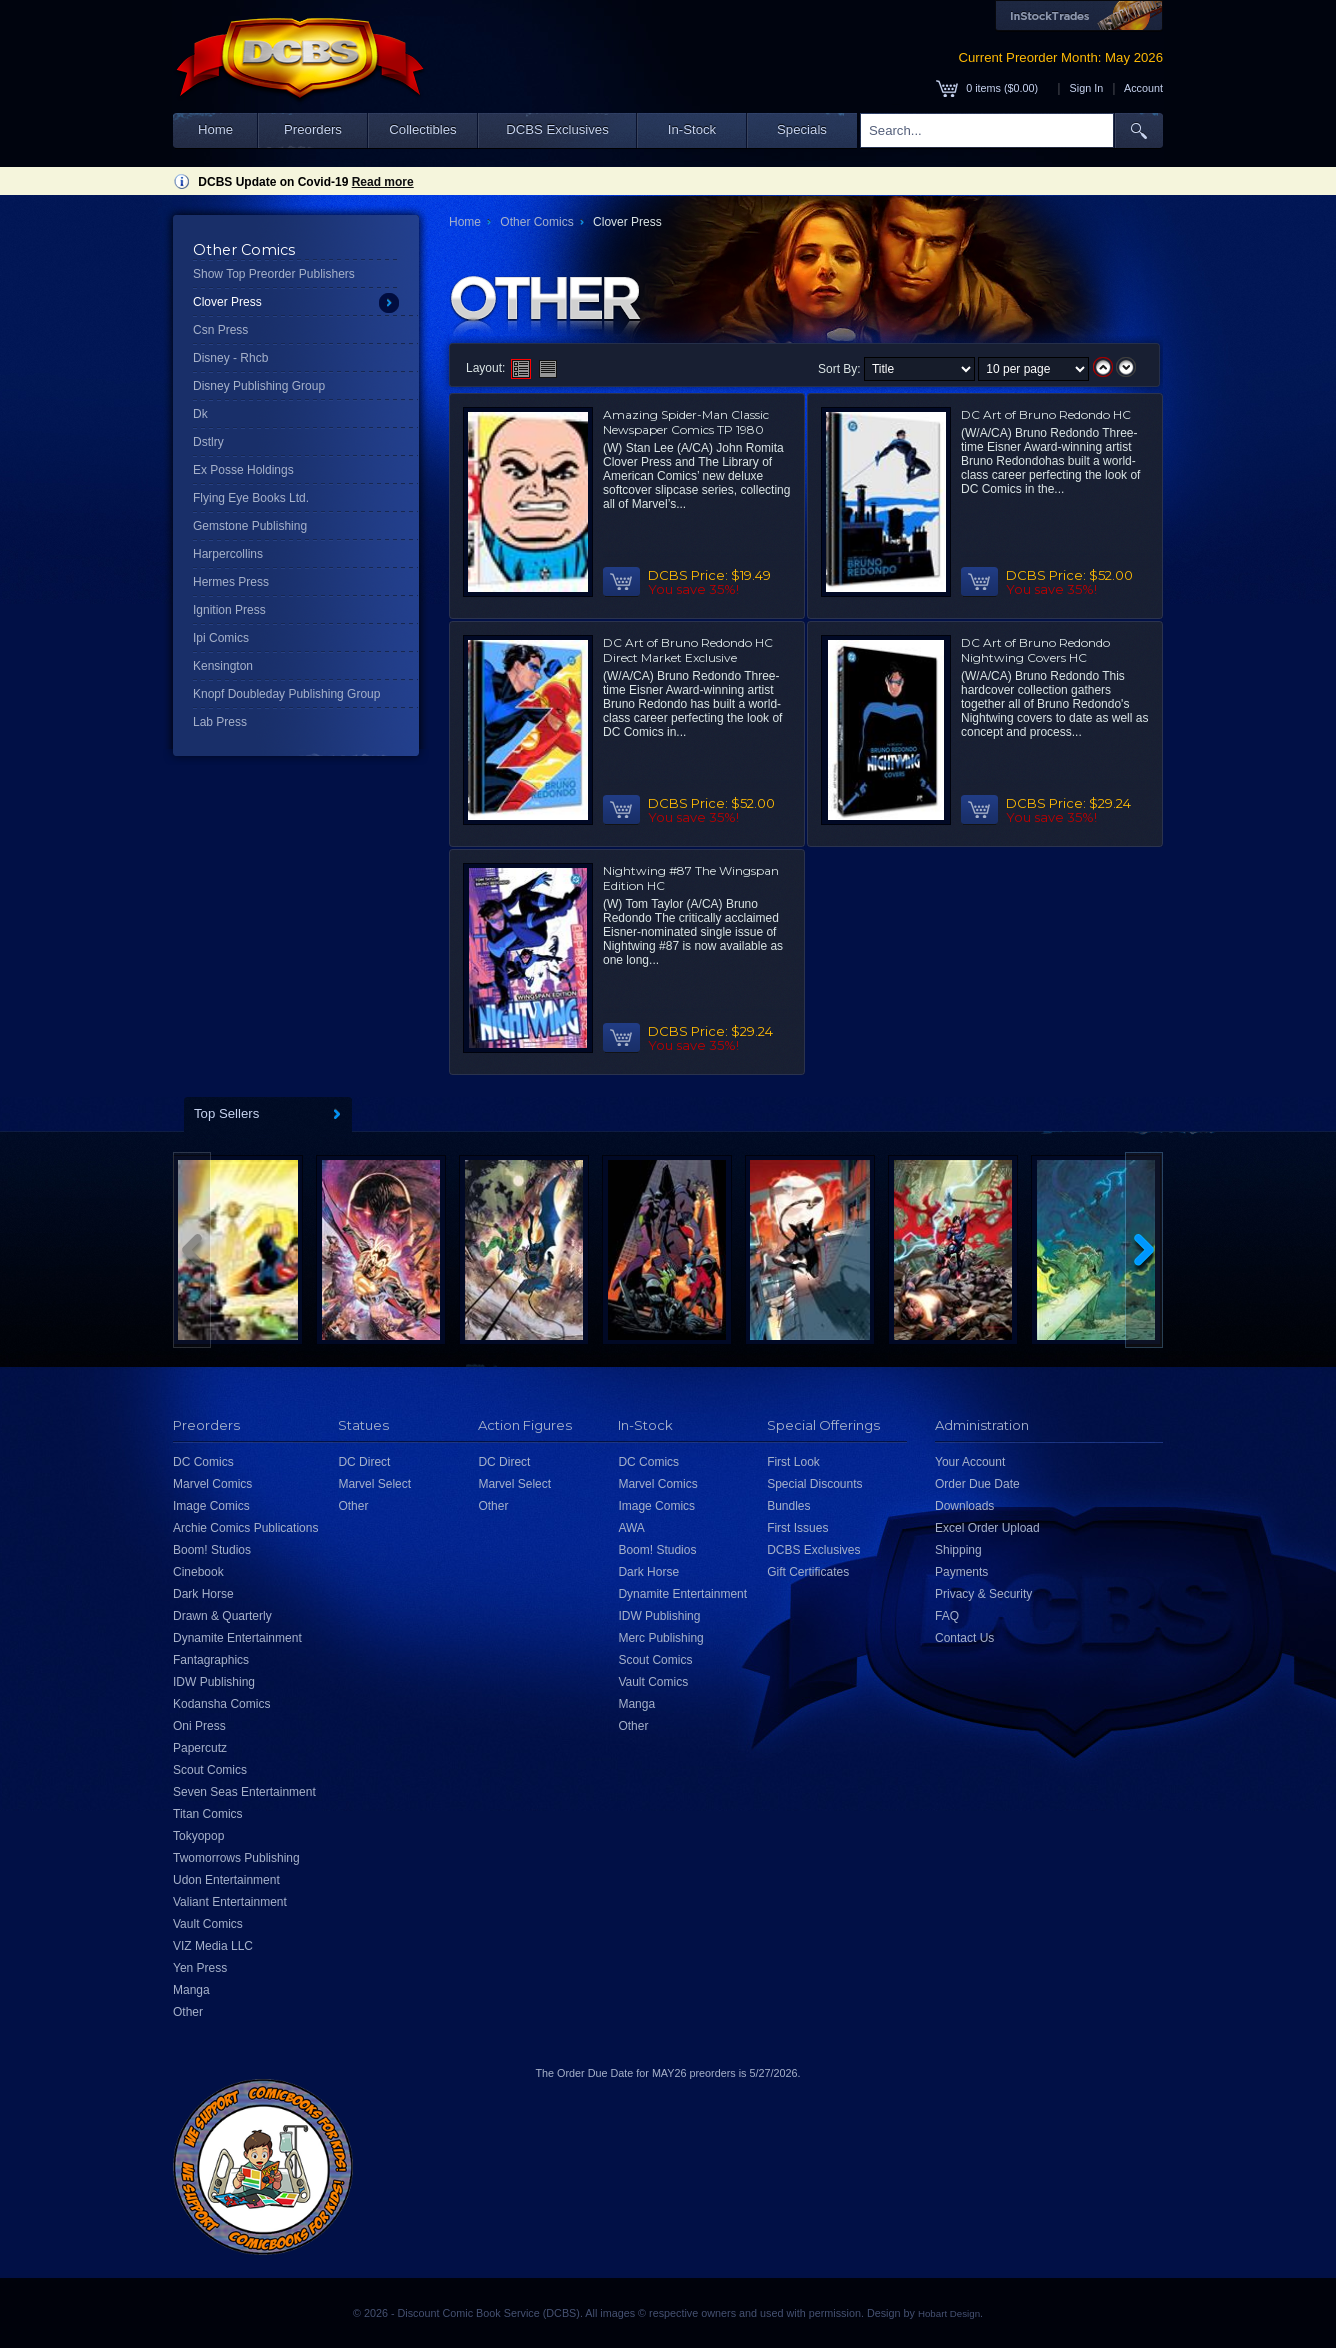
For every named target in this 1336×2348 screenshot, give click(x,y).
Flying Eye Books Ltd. (251, 498)
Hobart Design (949, 2313)
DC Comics (203, 1462)
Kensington (223, 666)
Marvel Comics (212, 1484)
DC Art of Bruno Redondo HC (1046, 414)
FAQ (947, 1616)
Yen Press (200, 1968)
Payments (961, 1572)
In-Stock (692, 129)
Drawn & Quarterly (222, 1616)
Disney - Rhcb (230, 358)
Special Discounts (814, 1484)
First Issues (797, 1528)
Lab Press (220, 722)
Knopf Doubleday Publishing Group (286, 694)
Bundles (788, 1506)
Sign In (1087, 88)
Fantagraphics (211, 1660)
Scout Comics (210, 1770)
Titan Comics (208, 1814)
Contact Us (964, 1638)
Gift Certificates (808, 1572)
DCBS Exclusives (557, 129)
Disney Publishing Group (259, 386)
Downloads (964, 1506)
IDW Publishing (214, 1682)
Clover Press (227, 302)
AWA (631, 1528)
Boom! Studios (212, 1550)
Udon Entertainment (226, 1880)
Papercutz (200, 1748)
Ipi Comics (221, 638)
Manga (191, 1990)
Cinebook (198, 1572)
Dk (200, 414)
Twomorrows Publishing (236, 1858)
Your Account (970, 1462)
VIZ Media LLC (213, 1946)
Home (215, 129)
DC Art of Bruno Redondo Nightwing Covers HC (1035, 650)
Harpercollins (228, 554)
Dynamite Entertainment (237, 1638)
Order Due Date (977, 1484)
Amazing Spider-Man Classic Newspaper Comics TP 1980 (686, 422)
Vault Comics (208, 1924)
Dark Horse (203, 1594)
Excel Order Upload (987, 1528)
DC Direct (364, 1462)
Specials (802, 129)
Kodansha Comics (221, 1704)
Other (188, 2012)
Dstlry (208, 442)
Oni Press (199, 1726)
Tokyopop (198, 1836)
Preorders (313, 129)
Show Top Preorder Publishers (274, 274)
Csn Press (220, 330)
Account (1143, 88)
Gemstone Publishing (250, 526)
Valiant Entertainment (230, 1902)
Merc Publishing (660, 1638)
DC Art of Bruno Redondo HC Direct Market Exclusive (688, 650)
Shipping (958, 1550)
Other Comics (536, 222)
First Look (793, 1462)
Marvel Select (374, 1484)
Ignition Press (229, 610)
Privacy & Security (983, 1594)
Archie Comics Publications (245, 1528)
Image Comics (211, 1506)
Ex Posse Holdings (243, 470)
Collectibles (422, 129)
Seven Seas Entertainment (244, 1792)
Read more (383, 182)
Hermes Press (231, 582)
